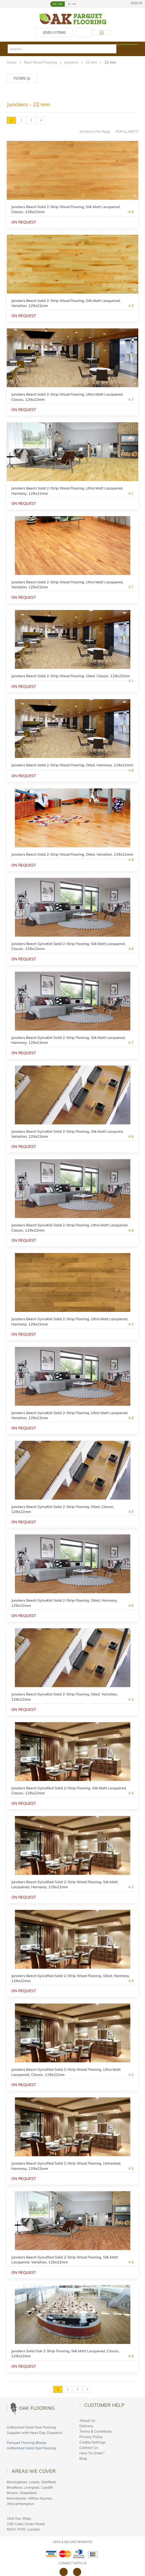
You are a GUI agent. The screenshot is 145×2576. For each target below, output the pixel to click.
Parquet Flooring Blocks (26, 2442)
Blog (83, 2458)
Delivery (86, 2426)
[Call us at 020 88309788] (84, 32)
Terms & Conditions (95, 2431)
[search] (62, 48)
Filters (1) (22, 78)
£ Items (53, 33)
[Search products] (127, 44)
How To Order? (91, 2453)
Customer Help (104, 2405)
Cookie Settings (92, 2442)
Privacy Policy (91, 2436)
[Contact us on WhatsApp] (101, 32)
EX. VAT (72, 4)
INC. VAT (57, 4)
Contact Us (88, 2447)
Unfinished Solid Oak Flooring (31, 2448)
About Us (87, 2420)
